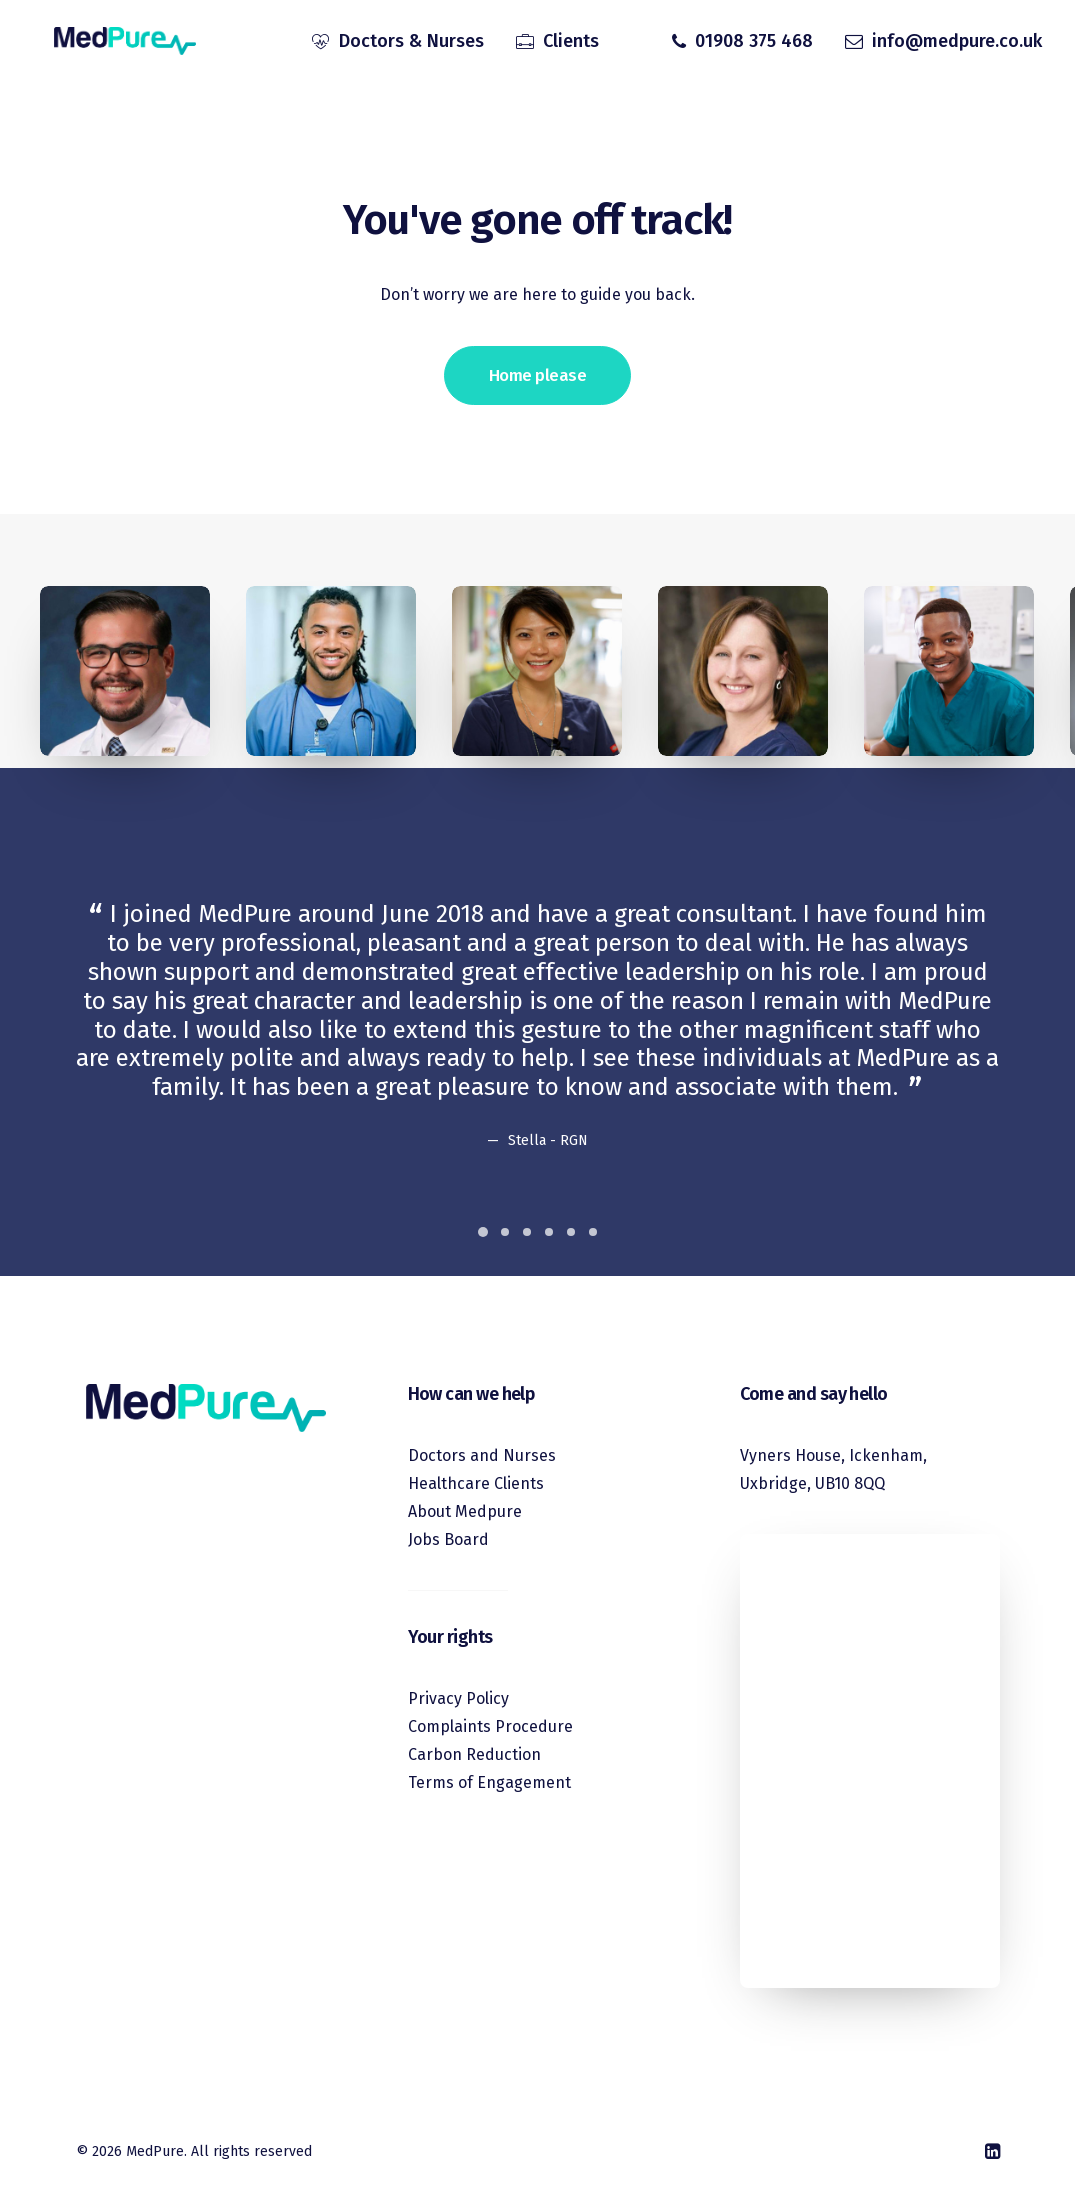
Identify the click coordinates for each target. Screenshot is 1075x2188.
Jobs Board (448, 1539)
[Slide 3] (527, 1232)
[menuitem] (398, 43)
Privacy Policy (458, 1698)
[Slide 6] (593, 1232)
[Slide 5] (571, 1232)
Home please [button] (537, 375)
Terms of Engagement (489, 1782)
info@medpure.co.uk (957, 43)
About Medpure (465, 1511)
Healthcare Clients (476, 1483)
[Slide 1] (483, 1232)
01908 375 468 (754, 43)
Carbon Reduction (474, 1754)
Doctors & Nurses (411, 43)
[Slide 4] (549, 1232)
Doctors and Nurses (482, 1455)
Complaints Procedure (490, 1726)
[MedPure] (115, 43)
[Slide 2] (505, 1232)
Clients (571, 43)
